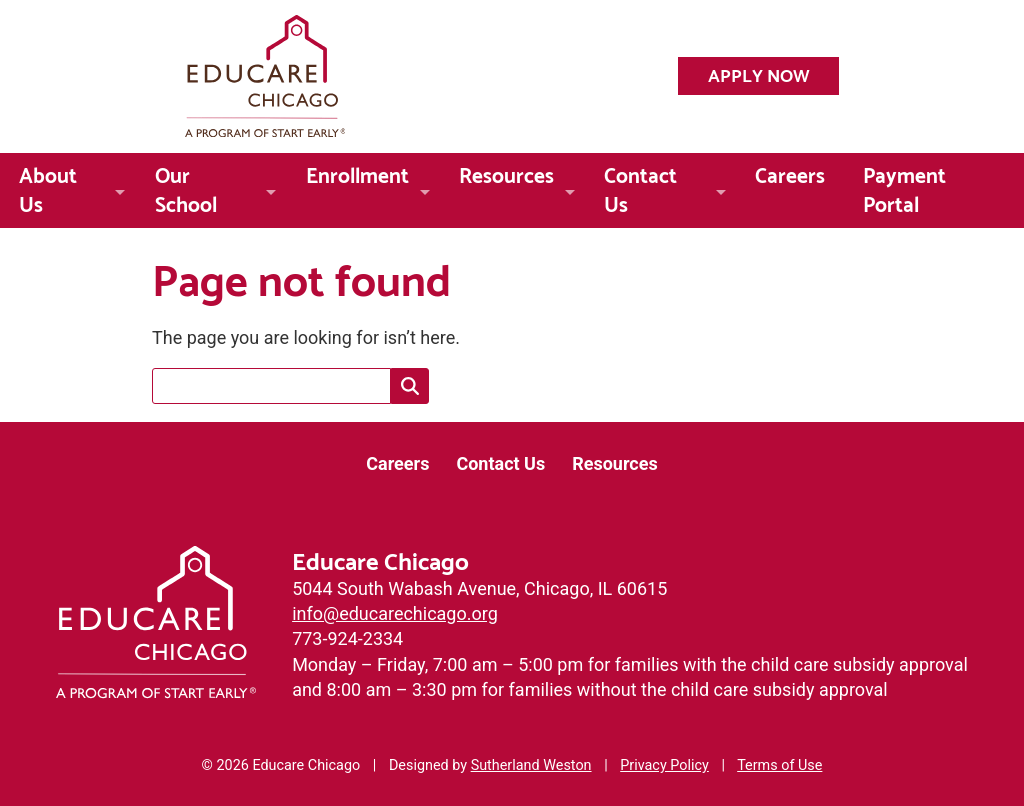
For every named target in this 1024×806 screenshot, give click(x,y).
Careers (790, 173)
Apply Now (759, 73)
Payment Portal (904, 187)
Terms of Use (779, 765)
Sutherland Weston (531, 765)
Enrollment (357, 173)
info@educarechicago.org (395, 613)
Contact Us (640, 187)
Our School (186, 187)
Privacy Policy (664, 765)
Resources (506, 173)
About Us (48, 187)
